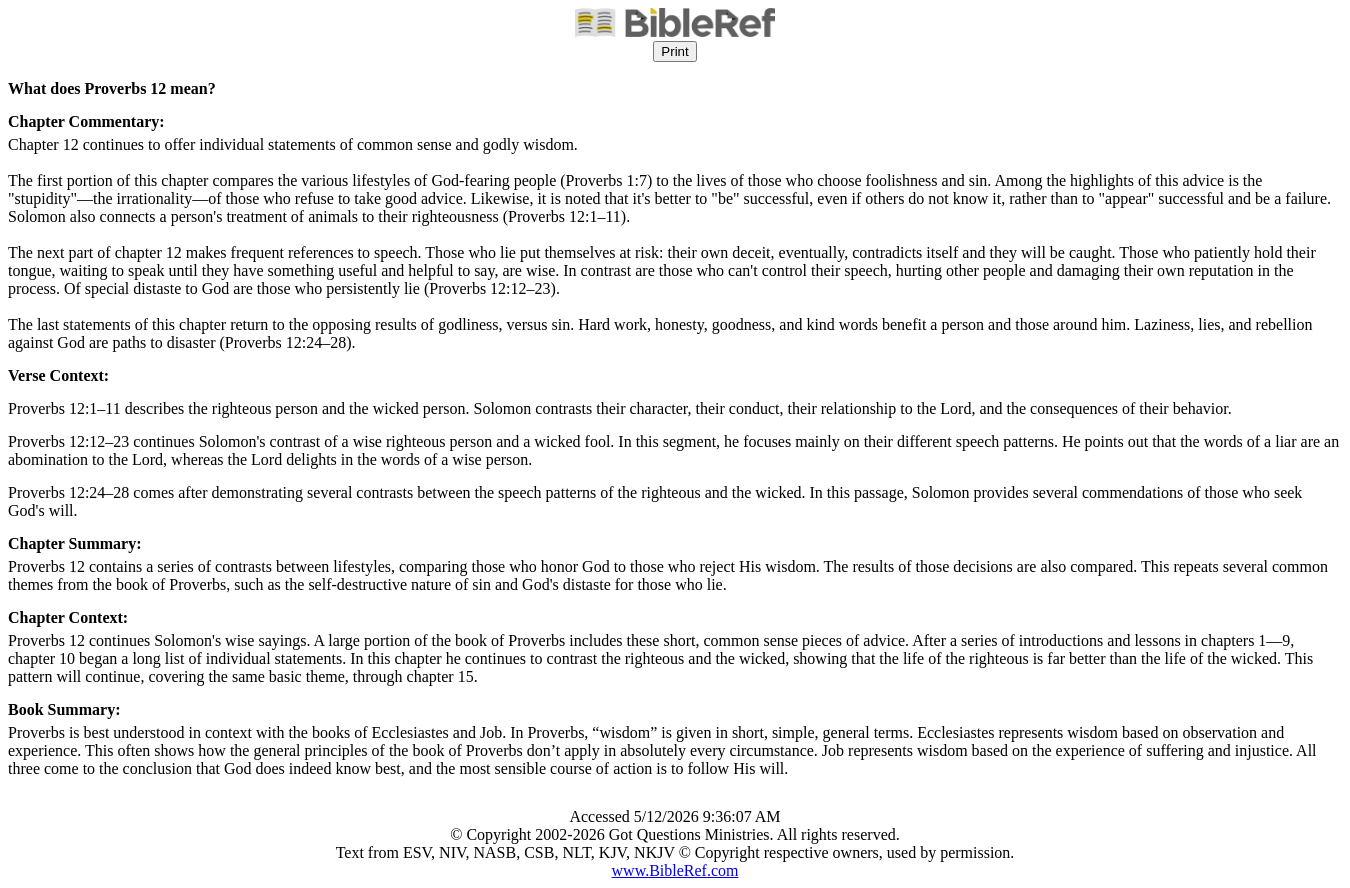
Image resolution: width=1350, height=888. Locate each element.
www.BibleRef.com (675, 870)
